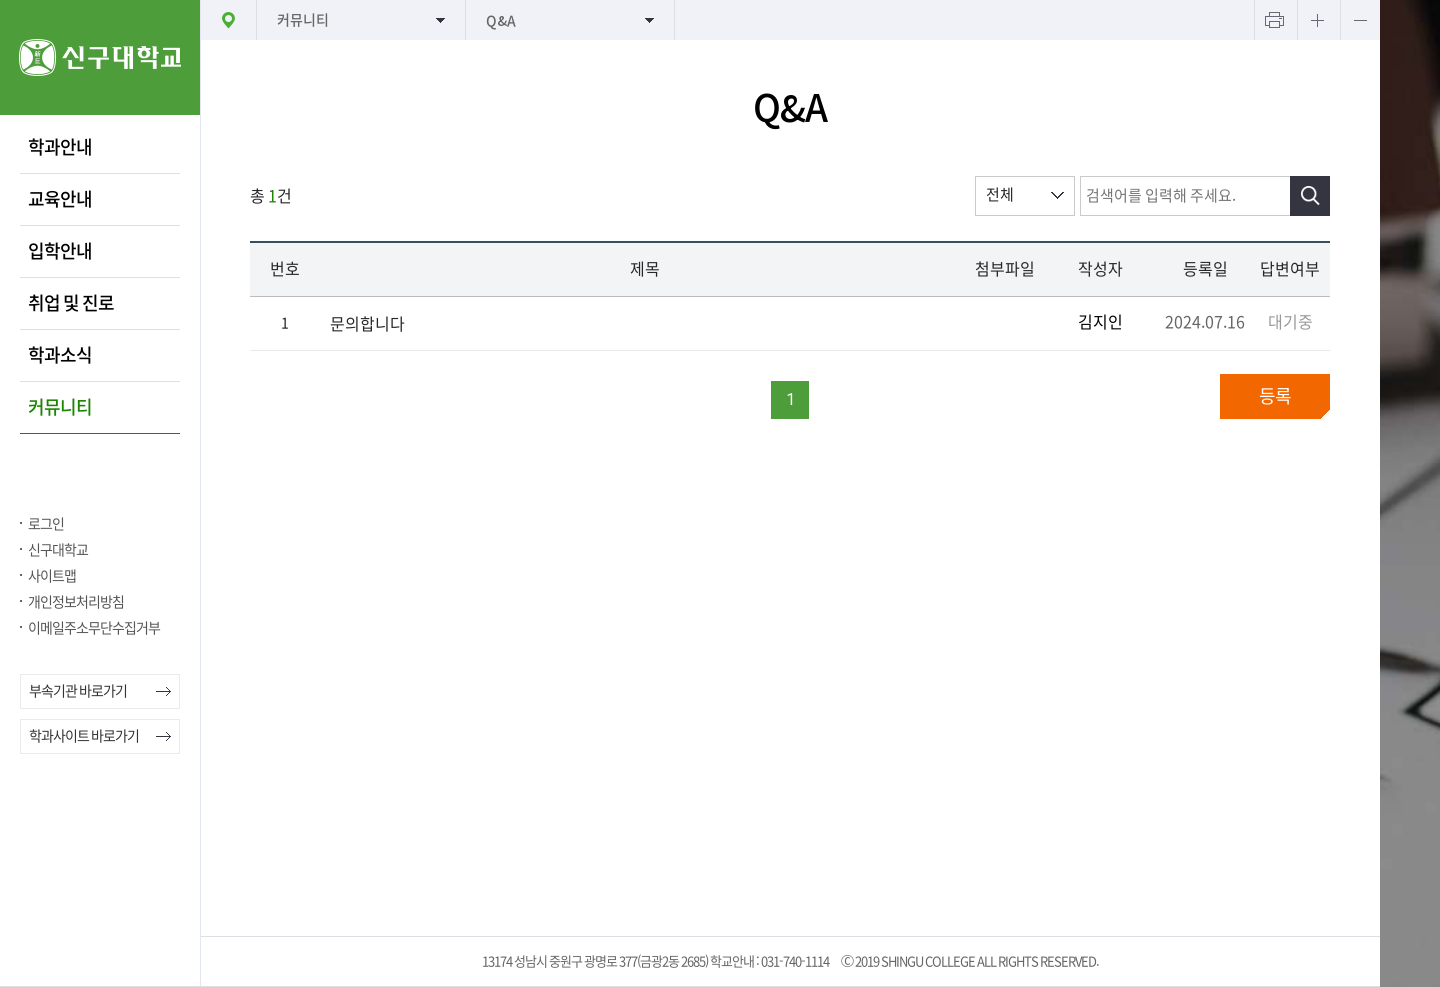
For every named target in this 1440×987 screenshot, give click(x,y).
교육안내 (60, 199)
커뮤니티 (60, 407)
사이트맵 (52, 576)
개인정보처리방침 (76, 602)
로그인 (46, 524)
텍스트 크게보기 (1317, 20)
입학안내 (60, 251)
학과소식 (60, 355)
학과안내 (60, 147)
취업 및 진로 (71, 303)
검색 (1310, 196)
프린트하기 (1274, 20)
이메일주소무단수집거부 (94, 628)
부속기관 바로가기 (78, 691)
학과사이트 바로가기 (84, 736)
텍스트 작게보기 (1360, 20)
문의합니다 (367, 324)
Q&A (501, 21)
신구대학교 (58, 550)
